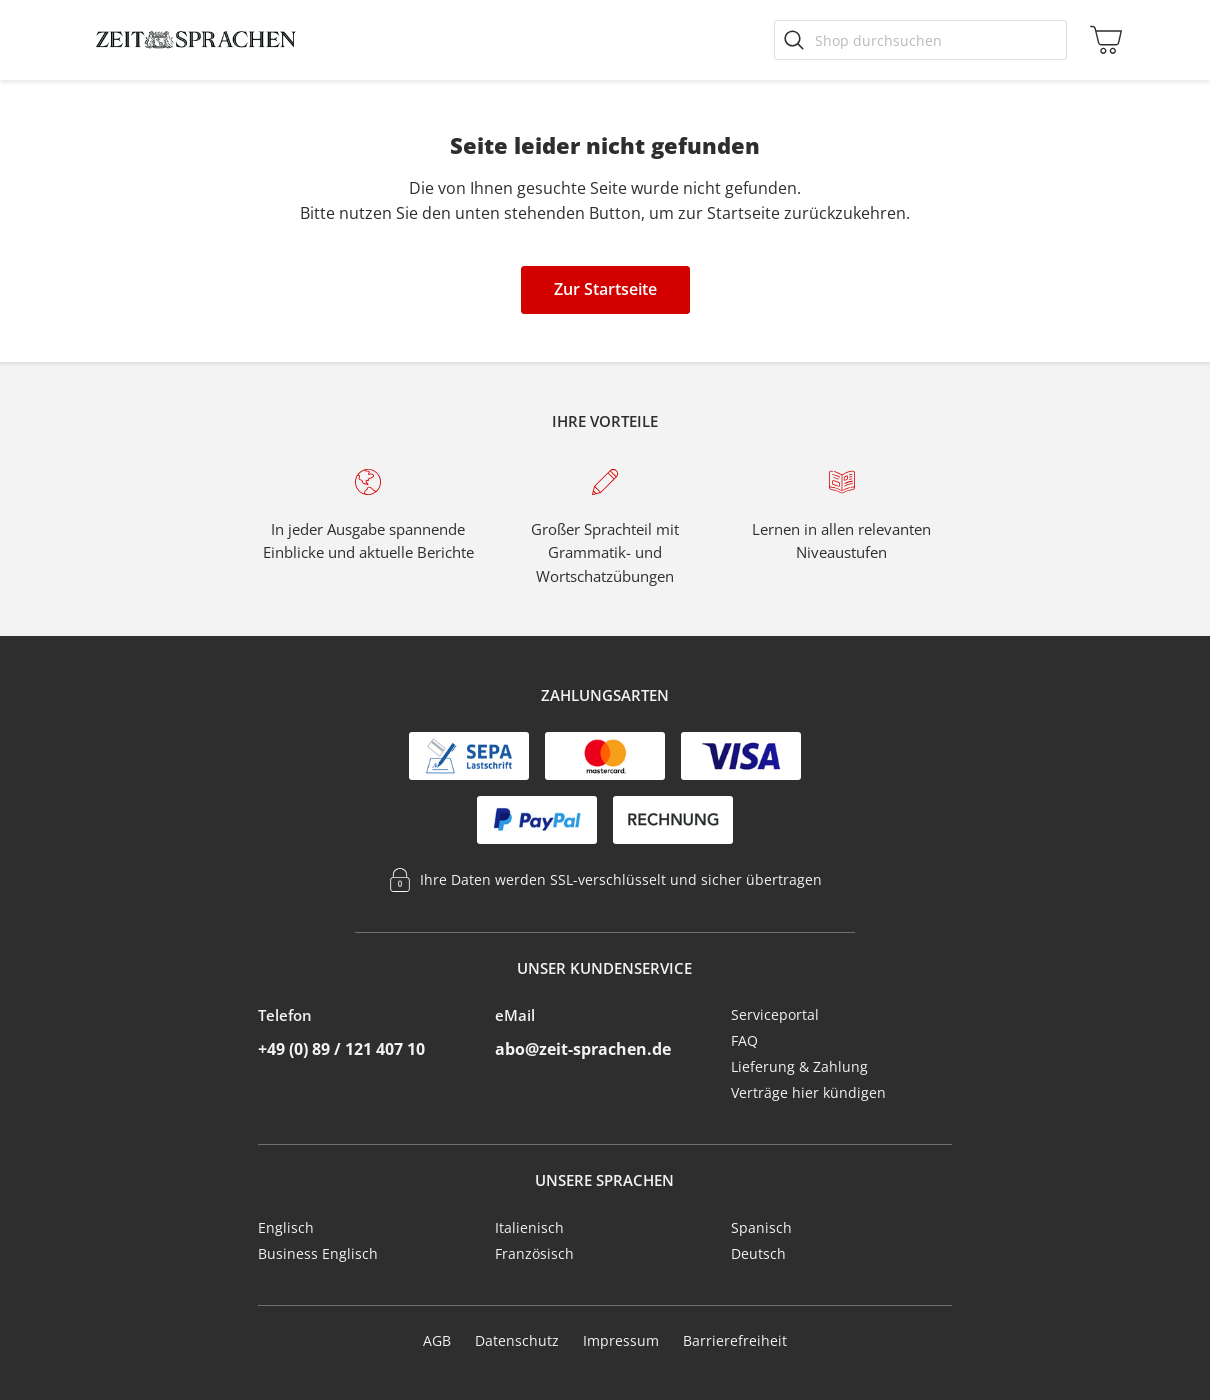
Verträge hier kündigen (808, 1092)
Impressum (621, 1340)
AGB (437, 1340)
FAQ (744, 1040)
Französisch (534, 1253)
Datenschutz (517, 1340)
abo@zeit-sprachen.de (583, 1049)
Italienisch (529, 1227)
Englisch (286, 1227)
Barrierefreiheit (735, 1340)
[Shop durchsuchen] (920, 40)
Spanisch (761, 1227)
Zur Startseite (605, 289)
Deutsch (758, 1253)
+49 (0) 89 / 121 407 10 (341, 1049)
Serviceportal (775, 1014)
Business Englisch (318, 1253)
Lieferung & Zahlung (799, 1066)
